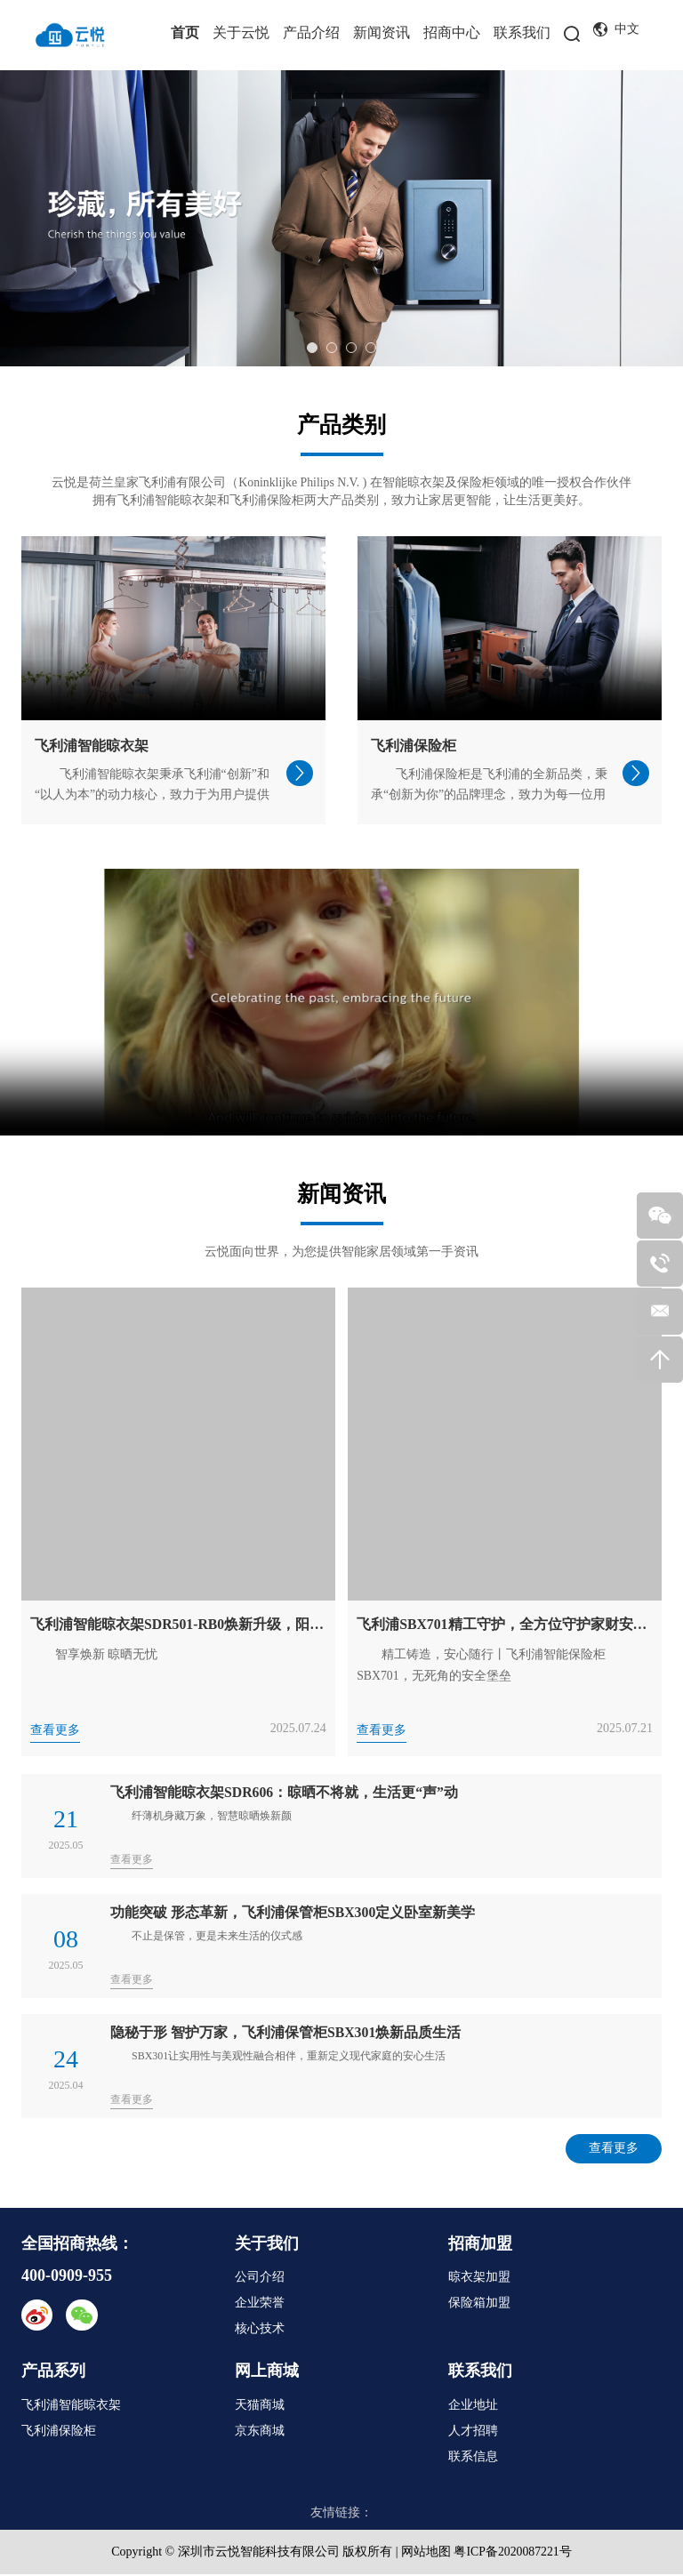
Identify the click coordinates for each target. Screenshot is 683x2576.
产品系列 (53, 2372)
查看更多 (55, 1730)
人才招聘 (473, 2432)
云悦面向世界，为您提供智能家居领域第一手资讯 (341, 1252)
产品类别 (341, 424)
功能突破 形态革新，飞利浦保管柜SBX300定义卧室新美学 (293, 1913)
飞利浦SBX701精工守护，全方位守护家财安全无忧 (505, 1625)
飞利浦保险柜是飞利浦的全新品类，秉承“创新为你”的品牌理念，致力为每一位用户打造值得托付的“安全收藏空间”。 (489, 795)
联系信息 (473, 2458)
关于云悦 (241, 32)
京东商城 (260, 2432)
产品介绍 (311, 32)
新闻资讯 (381, 32)
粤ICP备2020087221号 (513, 2553)
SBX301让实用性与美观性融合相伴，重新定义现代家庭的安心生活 (289, 2056)
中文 (616, 29)
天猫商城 (260, 2406)
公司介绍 (260, 2278)
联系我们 (522, 32)
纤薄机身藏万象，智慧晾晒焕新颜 (212, 1816)
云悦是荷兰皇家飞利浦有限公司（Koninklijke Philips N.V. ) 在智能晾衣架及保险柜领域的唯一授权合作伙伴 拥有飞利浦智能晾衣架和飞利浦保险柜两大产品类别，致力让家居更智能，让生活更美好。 (341, 491)
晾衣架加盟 (479, 2278)
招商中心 (451, 32)
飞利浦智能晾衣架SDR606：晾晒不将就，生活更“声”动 (284, 1793)
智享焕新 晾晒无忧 (106, 1655)
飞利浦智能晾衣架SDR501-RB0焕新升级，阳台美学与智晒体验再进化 (178, 1625)
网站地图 (425, 2553)
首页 (185, 32)
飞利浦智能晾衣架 (92, 746)
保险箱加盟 (479, 2304)
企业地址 (473, 2406)
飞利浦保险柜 (413, 746)
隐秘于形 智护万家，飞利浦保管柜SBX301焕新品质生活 (286, 2033)
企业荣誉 (260, 2304)
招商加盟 (480, 2244)
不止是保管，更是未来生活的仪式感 (217, 1936)
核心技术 (260, 2330)
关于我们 (267, 2244)
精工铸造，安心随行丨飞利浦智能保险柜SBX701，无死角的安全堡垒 (481, 1666)
